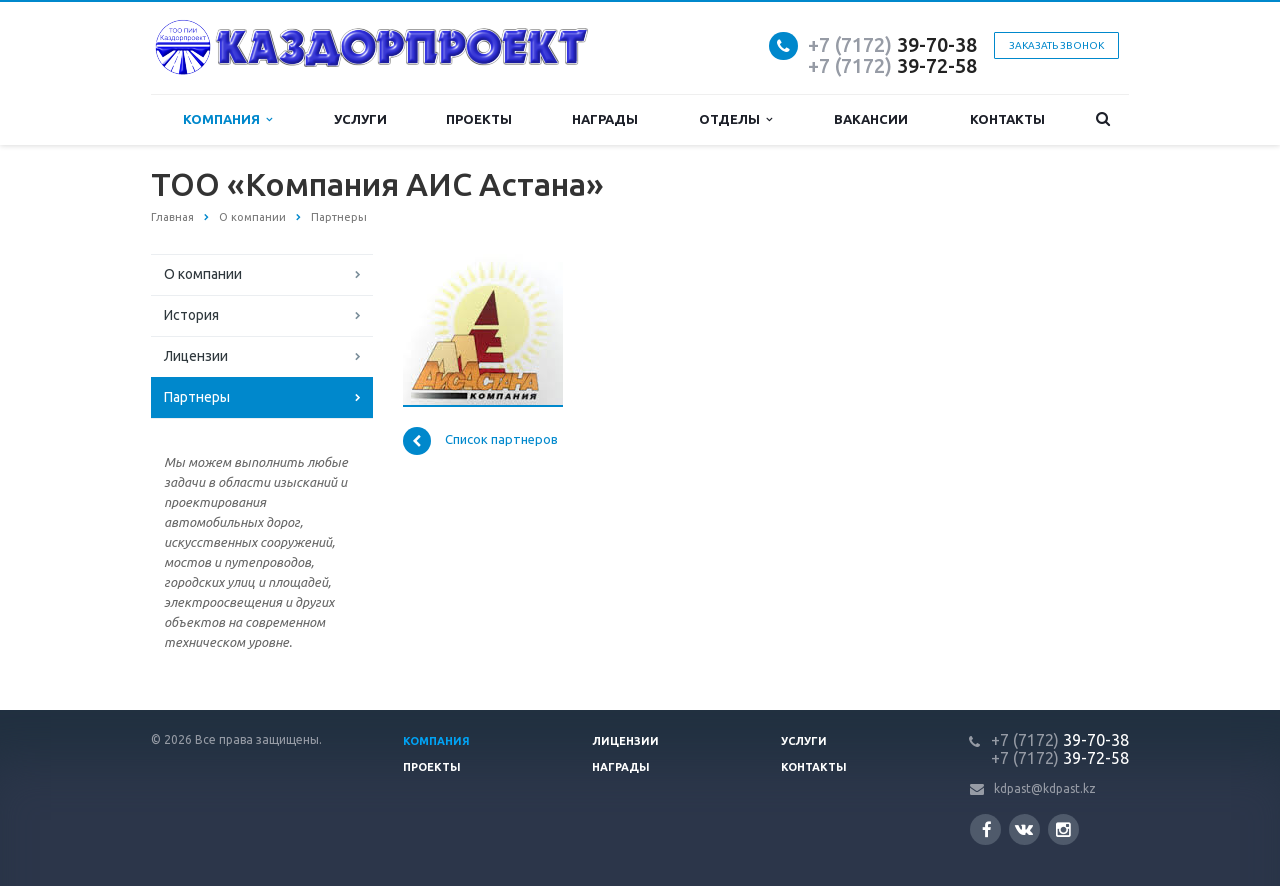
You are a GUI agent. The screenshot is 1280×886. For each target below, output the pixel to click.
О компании (203, 274)
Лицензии (196, 356)
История (191, 315)
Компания (227, 119)
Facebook (987, 829)
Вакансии (871, 119)
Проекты (479, 119)
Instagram (1063, 829)
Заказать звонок (1056, 45)
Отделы (735, 119)
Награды (605, 119)
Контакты (1007, 119)
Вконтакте (1024, 828)
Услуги (360, 119)
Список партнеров (480, 441)
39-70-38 (892, 44)
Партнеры (197, 397)
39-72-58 (892, 65)
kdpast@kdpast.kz (1045, 788)
